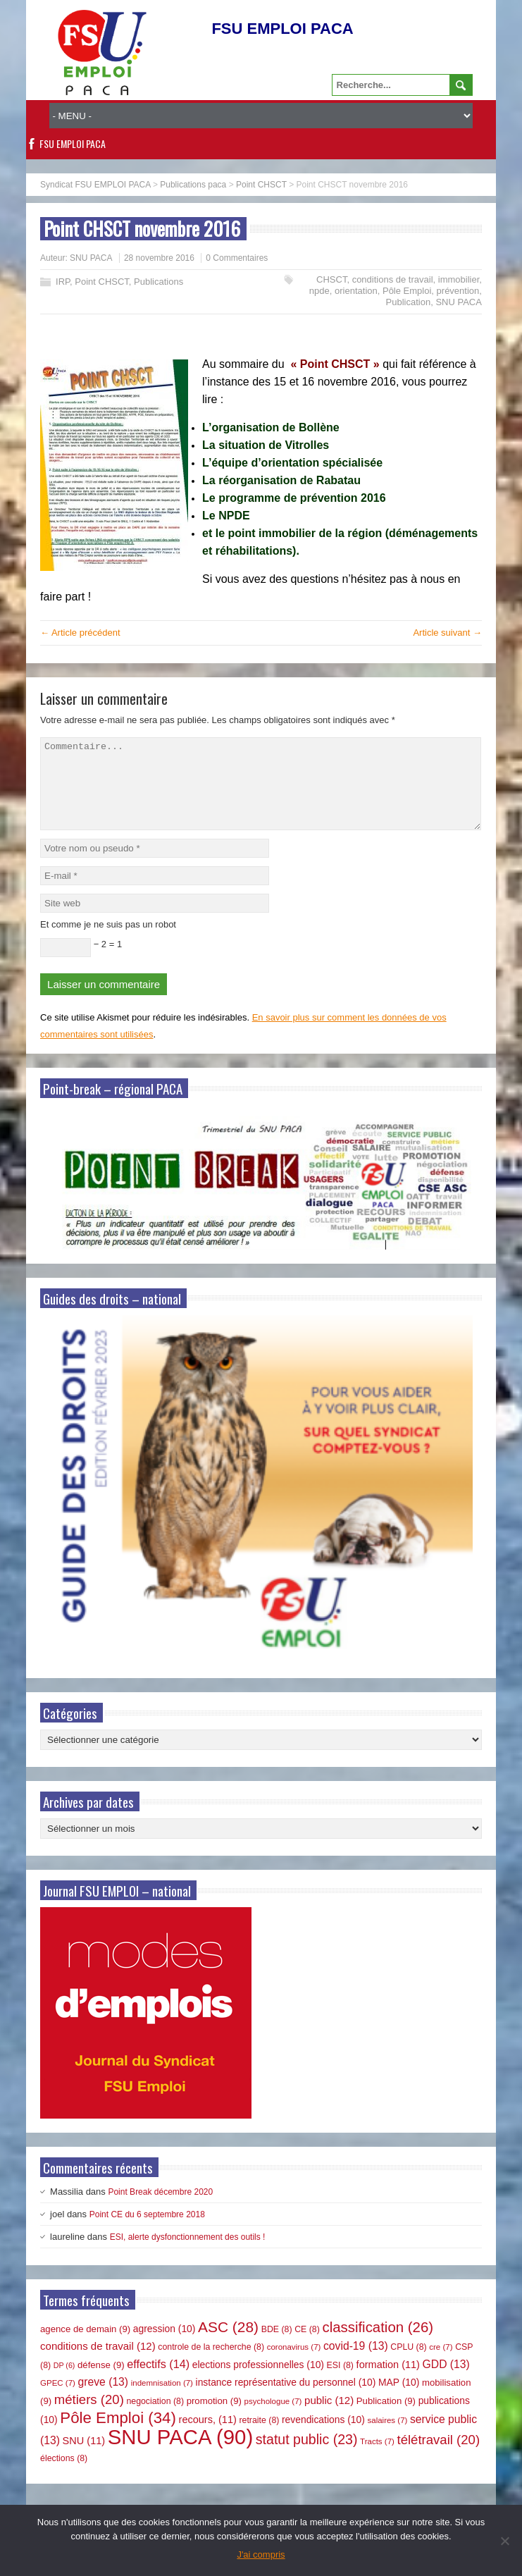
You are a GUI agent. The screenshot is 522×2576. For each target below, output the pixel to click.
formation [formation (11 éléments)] (388, 2381)
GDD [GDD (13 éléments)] (446, 2381)
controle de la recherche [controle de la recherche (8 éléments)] (211, 2364)
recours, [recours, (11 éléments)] (208, 2436)
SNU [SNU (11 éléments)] (84, 2457)
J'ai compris (261, 2554)
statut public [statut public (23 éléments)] (307, 2456)
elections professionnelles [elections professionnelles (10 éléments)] (258, 2381)
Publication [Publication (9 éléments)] (386, 2417)
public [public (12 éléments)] (329, 2417)
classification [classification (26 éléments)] (377, 2344)
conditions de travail (392, 279)
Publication (408, 302)
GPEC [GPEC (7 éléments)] (57, 2400)
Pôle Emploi (407, 290)
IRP (63, 281)
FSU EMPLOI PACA (72, 143)
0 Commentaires (237, 258)
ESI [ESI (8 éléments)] (340, 2382)
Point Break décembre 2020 (160, 2209)
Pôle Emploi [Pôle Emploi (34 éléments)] (118, 2434)
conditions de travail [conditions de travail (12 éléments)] (98, 2363)
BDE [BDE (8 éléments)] (276, 2346)
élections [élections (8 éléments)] (63, 2475)
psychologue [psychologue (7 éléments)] (273, 2418)
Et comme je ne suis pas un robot (108, 941)
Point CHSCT (102, 281)
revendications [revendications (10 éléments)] (323, 2436)
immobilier (459, 279)
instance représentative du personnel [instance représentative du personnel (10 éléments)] (286, 2399)
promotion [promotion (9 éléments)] (214, 2417)
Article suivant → (447, 632)
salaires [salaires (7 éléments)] (387, 2437)
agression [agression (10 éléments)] (164, 2345)
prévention (458, 290)
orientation (356, 290)
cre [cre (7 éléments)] (440, 2364)
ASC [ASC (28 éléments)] (228, 2344)
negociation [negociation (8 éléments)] (155, 2418)
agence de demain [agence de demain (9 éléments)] (85, 2346)
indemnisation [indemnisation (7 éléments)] (162, 2400)
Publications (158, 281)
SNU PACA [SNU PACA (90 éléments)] (180, 2453)
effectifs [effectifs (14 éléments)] (158, 2380)
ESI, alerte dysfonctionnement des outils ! (188, 2254)
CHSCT (331, 279)
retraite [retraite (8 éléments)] (259, 2437)
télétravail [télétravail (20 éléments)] (438, 2456)
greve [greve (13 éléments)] (103, 2399)
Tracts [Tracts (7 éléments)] (377, 2458)
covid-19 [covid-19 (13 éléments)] (355, 2363)
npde (319, 290)
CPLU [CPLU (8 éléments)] (408, 2364)
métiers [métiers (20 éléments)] (89, 2416)
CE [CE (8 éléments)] (307, 2346)
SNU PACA (91, 258)
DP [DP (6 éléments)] (64, 2382)
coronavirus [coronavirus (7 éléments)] (294, 2364)
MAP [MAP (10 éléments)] (398, 2399)
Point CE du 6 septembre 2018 (147, 2231)
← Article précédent (80, 632)
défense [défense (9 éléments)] (101, 2382)
